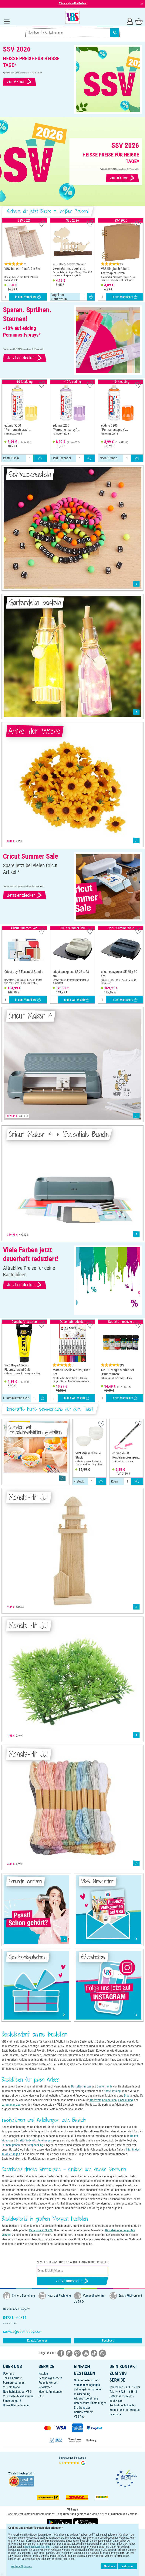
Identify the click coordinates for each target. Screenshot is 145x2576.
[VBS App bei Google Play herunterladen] (60, 2522)
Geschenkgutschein (50, 2378)
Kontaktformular (37, 2340)
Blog (127, 2095)
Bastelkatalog (112, 2091)
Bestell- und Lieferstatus (125, 2410)
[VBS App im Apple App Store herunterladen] (85, 2522)
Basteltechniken (81, 2086)
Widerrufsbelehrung (86, 2398)
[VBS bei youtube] (85, 2353)
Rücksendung (82, 2394)
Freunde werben (48, 2382)
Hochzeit (95, 2100)
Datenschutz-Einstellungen (90, 2403)
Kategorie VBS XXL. (41, 2230)
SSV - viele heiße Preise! (72, 3)
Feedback (108, 2340)
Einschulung (125, 2100)
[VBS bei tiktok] (94, 2353)
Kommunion (109, 2100)
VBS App (79, 2416)
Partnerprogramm (14, 2382)
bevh (22, 2473)
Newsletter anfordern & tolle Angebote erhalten (72, 2262)
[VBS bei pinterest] (77, 2353)
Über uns (8, 2373)
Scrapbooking (35, 2145)
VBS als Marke (12, 2387)
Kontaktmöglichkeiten (123, 2405)
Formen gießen (11, 2145)
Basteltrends (104, 2086)
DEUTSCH (72, 2534)
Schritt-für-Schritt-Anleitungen (34, 2140)
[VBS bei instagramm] (69, 2353)
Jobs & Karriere (12, 2378)
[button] (6, 259)
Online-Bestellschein (86, 2380)
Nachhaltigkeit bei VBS (17, 2391)
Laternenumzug (11, 2104)
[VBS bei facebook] (61, 2353)
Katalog (43, 2373)
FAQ (41, 2396)
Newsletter (45, 2387)
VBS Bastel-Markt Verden (18, 2396)
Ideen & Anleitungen (51, 2391)
